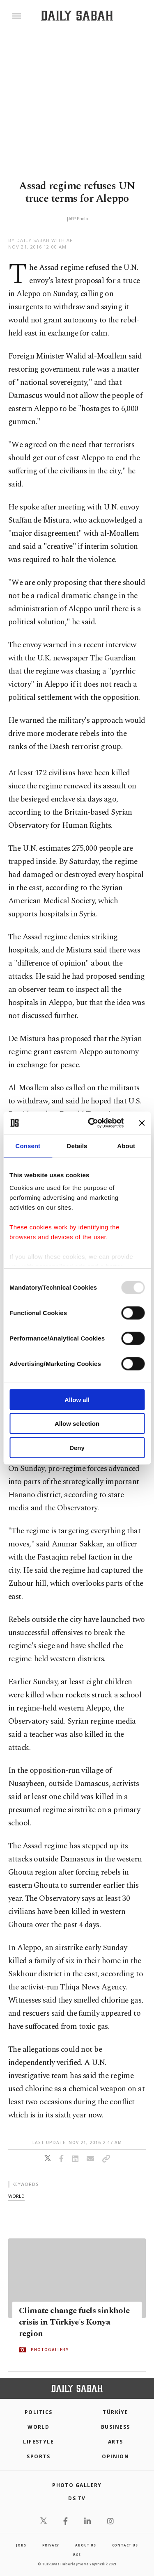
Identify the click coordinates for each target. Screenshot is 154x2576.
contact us (125, 2545)
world (16, 2196)
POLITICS (39, 2412)
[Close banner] (142, 1123)
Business (115, 2426)
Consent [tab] (27, 1145)
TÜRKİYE (115, 2412)
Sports (38, 2456)
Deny (77, 1447)
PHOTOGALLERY (50, 2349)
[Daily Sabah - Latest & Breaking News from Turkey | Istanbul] (77, 16)
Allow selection (77, 1423)
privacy (51, 2545)
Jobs (21, 2545)
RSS (76, 2554)
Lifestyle (38, 2441)
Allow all (77, 1399)
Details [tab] (77, 1145)
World (38, 2426)
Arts (115, 2441)
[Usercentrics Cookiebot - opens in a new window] (92, 1123)
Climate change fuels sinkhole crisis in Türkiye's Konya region (74, 2322)
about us (85, 2545)
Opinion (115, 2456)
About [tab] (126, 1145)
